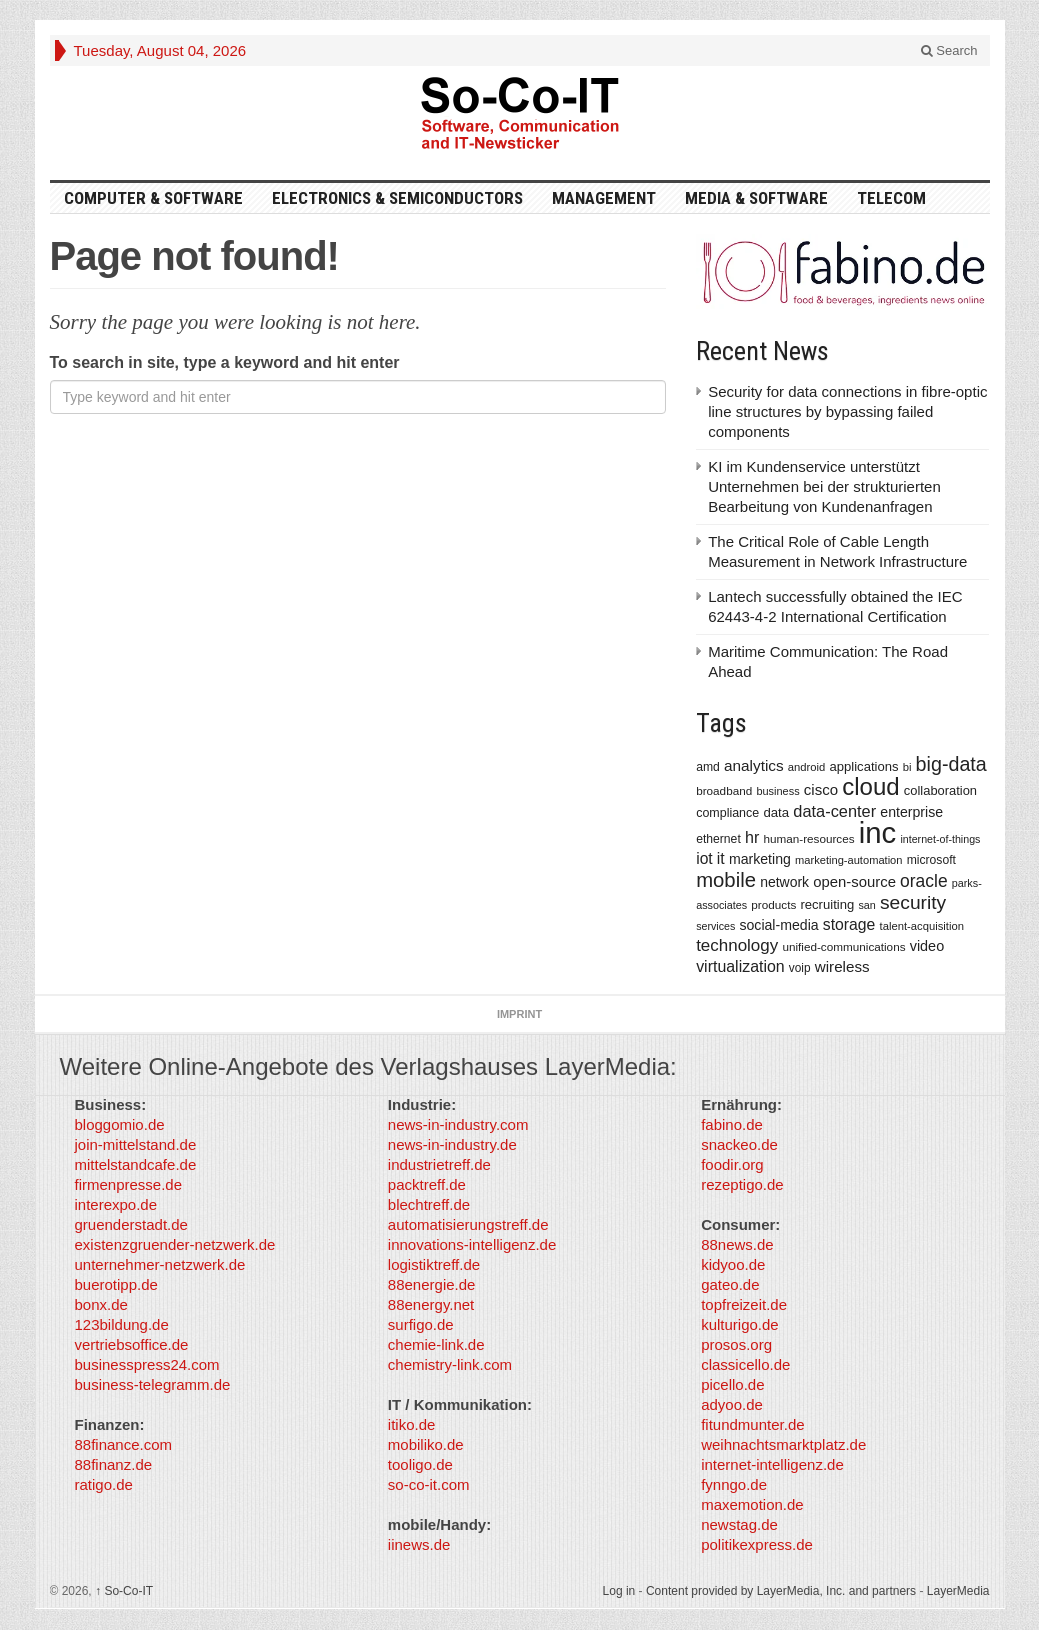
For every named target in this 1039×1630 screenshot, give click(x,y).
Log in (619, 1591)
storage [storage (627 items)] (849, 924)
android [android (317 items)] (807, 767)
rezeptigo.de (742, 1184)
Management (604, 198)
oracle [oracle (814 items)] (924, 881)
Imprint (519, 1014)
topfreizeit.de (744, 1304)
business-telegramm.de (153, 1384)
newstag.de (739, 1524)
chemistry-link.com (450, 1364)
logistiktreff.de (434, 1264)
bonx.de (101, 1304)
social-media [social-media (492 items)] (778, 925)
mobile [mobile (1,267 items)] (726, 880)
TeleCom (891, 198)
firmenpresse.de (129, 1184)
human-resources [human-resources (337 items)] (808, 838)
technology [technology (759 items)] (737, 945)
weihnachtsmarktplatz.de (783, 1444)
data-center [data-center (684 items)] (834, 811)
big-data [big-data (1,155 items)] (951, 764)
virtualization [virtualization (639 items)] (740, 966)
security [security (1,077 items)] (913, 902)
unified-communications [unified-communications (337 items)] (843, 946)
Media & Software (756, 198)
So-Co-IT (124, 1591)
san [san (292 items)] (866, 905)
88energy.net (431, 1304)
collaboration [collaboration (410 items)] (940, 790)
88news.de (737, 1244)
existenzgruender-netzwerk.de (175, 1244)
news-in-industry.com (458, 1124)
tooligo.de (420, 1464)
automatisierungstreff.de (468, 1224)
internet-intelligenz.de (772, 1464)
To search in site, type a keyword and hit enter (225, 362)
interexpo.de (116, 1204)
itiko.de (412, 1424)
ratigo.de (104, 1484)
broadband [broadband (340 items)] (724, 790)
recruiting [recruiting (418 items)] (827, 904)
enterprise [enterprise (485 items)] (911, 812)
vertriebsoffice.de (132, 1344)
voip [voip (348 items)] (800, 968)
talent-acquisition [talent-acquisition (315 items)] (922, 926)
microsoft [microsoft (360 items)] (931, 860)
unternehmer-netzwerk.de (160, 1264)
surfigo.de (421, 1324)
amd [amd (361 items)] (708, 767)
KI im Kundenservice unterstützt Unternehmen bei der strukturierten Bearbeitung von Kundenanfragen (824, 486)
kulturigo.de (740, 1324)
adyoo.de (732, 1404)
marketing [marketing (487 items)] (760, 859)
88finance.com (124, 1444)
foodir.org (732, 1164)
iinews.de (419, 1544)
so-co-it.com (429, 1484)
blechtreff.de (429, 1204)
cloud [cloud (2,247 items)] (871, 786)
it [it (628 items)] (721, 858)
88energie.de (432, 1284)
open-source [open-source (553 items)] (854, 882)
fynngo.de (734, 1484)
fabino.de (732, 1124)
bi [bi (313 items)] (907, 767)
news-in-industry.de (452, 1144)
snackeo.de (739, 1144)
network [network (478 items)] (784, 882)
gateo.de (730, 1284)
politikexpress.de (757, 1544)
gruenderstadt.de (131, 1224)
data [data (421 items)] (776, 812)
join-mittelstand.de (136, 1144)
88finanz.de (114, 1464)
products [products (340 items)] (773, 904)
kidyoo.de (733, 1264)
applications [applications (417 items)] (864, 766)
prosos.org (736, 1344)
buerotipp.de (116, 1284)
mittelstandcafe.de (136, 1164)
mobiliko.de (426, 1444)
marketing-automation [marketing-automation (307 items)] (848, 860)
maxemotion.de (752, 1504)
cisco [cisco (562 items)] (821, 789)
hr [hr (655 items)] (752, 837)
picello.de (732, 1384)
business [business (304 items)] (777, 791)
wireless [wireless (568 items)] (842, 966)
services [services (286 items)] (715, 926)
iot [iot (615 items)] (704, 858)
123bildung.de (122, 1324)
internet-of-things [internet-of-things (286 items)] (940, 839)
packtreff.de (427, 1184)
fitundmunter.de (752, 1424)
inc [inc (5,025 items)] (878, 832)
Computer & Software (153, 198)
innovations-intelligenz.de (472, 1244)
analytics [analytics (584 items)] (754, 765)
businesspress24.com (147, 1364)
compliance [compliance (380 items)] (727, 813)
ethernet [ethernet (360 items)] (718, 839)
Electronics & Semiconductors (397, 198)
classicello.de (745, 1364)
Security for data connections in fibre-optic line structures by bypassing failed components (847, 411)
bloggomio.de (120, 1124)
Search (949, 50)
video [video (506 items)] (927, 946)
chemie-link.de (436, 1344)
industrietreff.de (439, 1164)
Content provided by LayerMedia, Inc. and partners (781, 1591)
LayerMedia (958, 1591)
